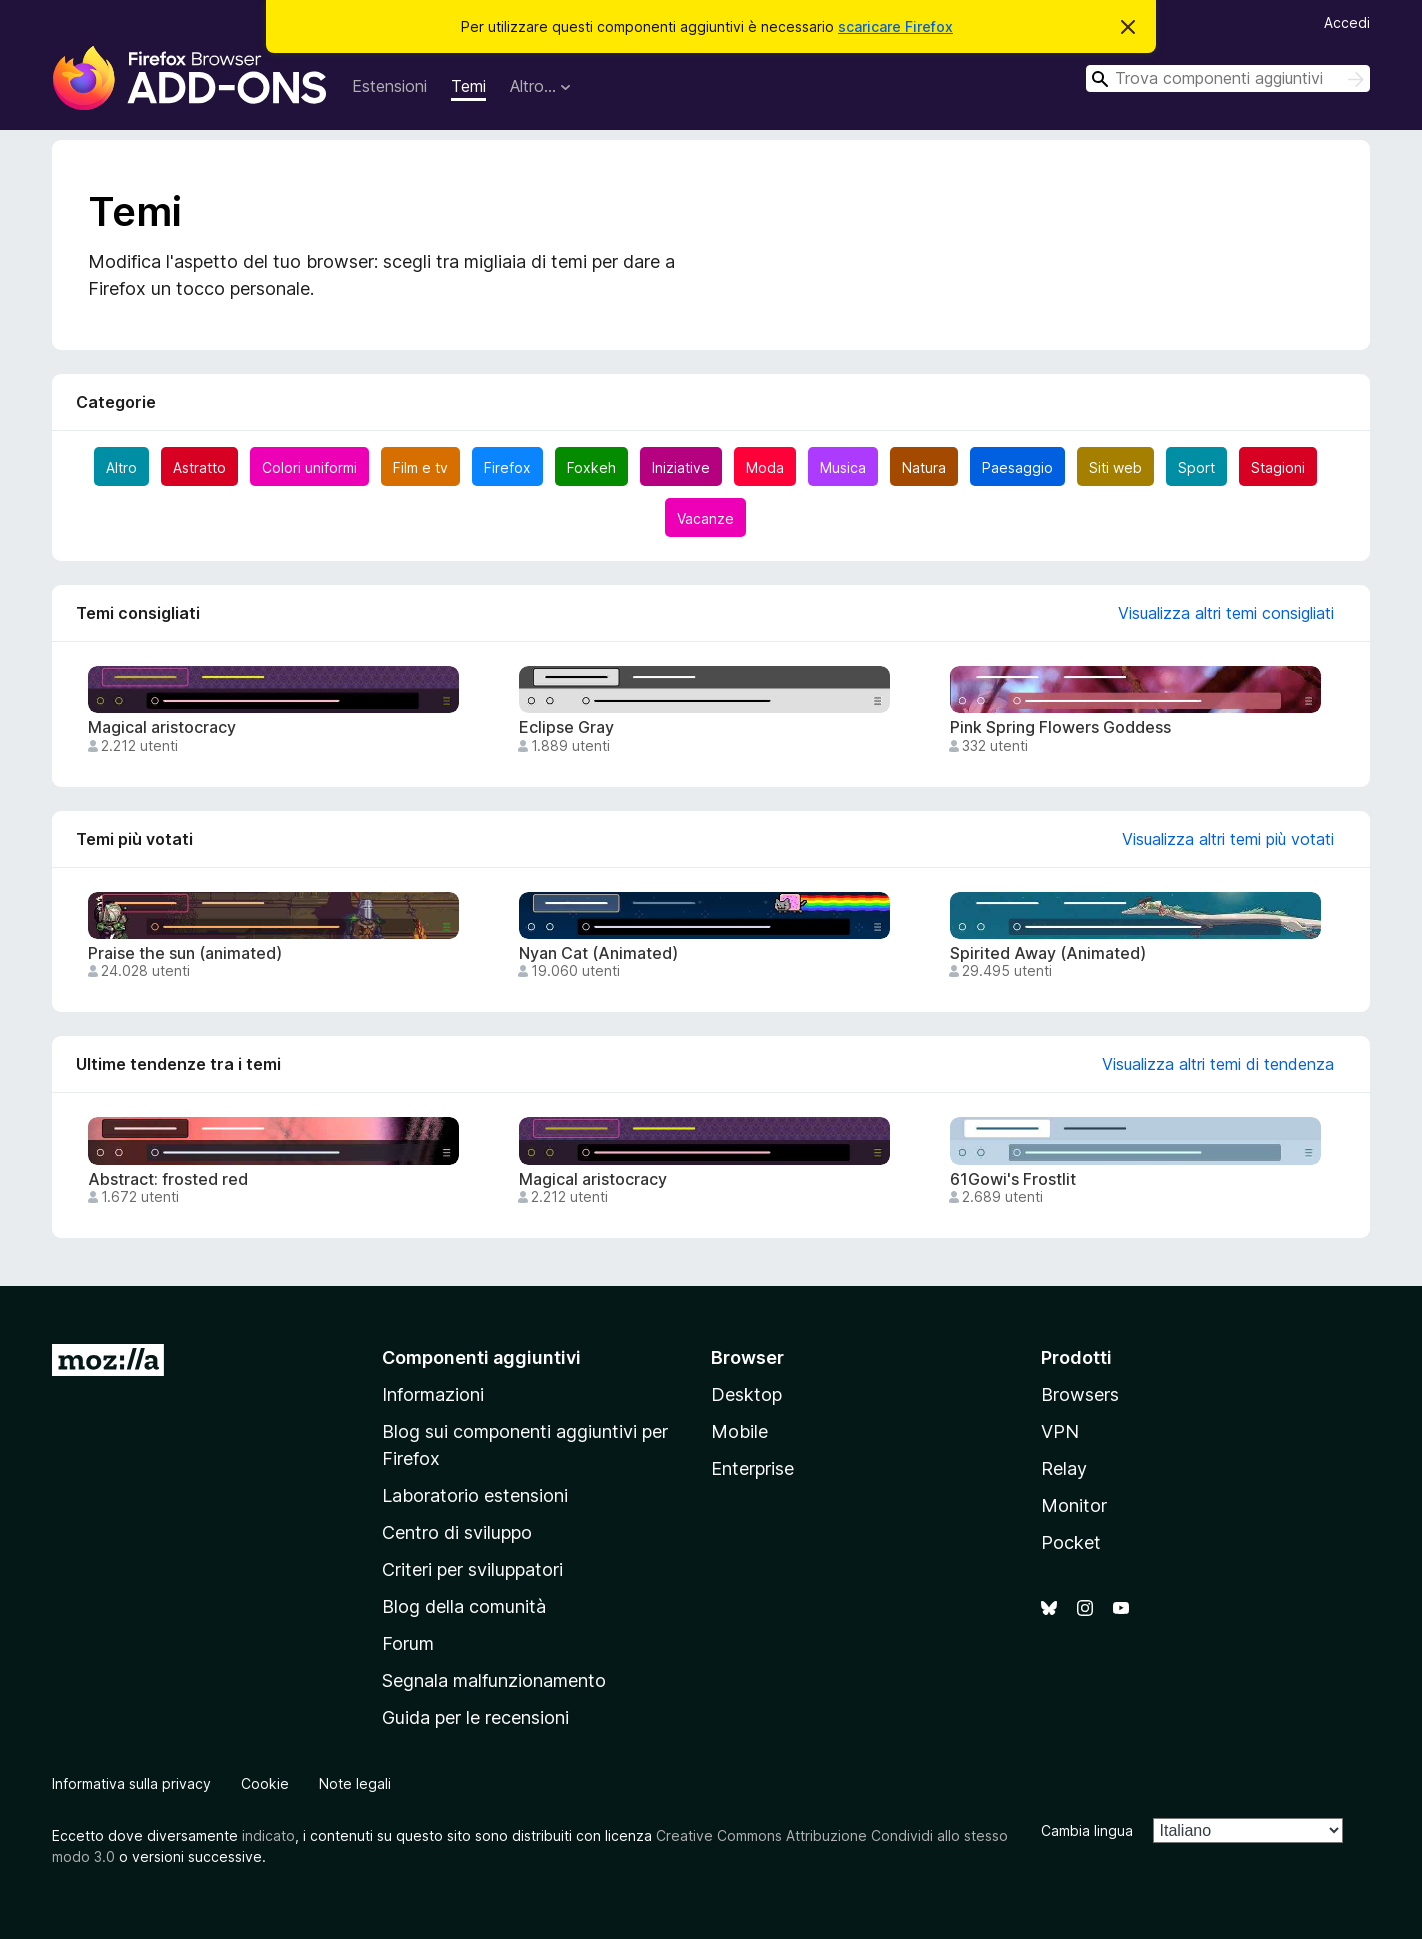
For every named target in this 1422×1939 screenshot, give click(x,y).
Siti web (1115, 467)
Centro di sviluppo (457, 1532)
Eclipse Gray (566, 727)
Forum (408, 1643)
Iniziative (681, 467)
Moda (765, 467)
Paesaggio (1017, 467)
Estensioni (389, 86)
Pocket (1071, 1542)
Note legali (355, 1783)
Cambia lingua (1087, 1830)
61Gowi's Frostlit (1013, 1179)
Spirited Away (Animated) (1048, 953)
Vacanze (705, 518)
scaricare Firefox (895, 26)
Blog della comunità (464, 1606)
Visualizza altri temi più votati (1228, 839)
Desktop (746, 1394)
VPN (1060, 1431)
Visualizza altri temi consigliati (1226, 613)
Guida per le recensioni (475, 1717)
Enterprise (752, 1468)
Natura (924, 467)
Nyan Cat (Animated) (598, 953)
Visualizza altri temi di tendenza (1218, 1064)
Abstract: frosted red (168, 1179)
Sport (1196, 467)
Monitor (1074, 1505)
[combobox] (1228, 78)
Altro (121, 467)
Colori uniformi (309, 467)
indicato (268, 1835)
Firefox (507, 467)
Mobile (739, 1431)
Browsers (1080, 1394)
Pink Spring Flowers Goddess (1060, 727)
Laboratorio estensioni (475, 1495)
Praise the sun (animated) (185, 953)
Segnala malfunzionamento (494, 1680)
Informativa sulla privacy (131, 1783)
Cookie (265, 1783)
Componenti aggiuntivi (481, 1357)
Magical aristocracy (162, 727)
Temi (468, 86)
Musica (843, 467)
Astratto (199, 467)
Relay (1064, 1468)
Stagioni (1278, 467)
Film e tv (420, 467)
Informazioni (433, 1394)
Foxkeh (591, 467)
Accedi (1347, 22)
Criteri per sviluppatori (472, 1569)
